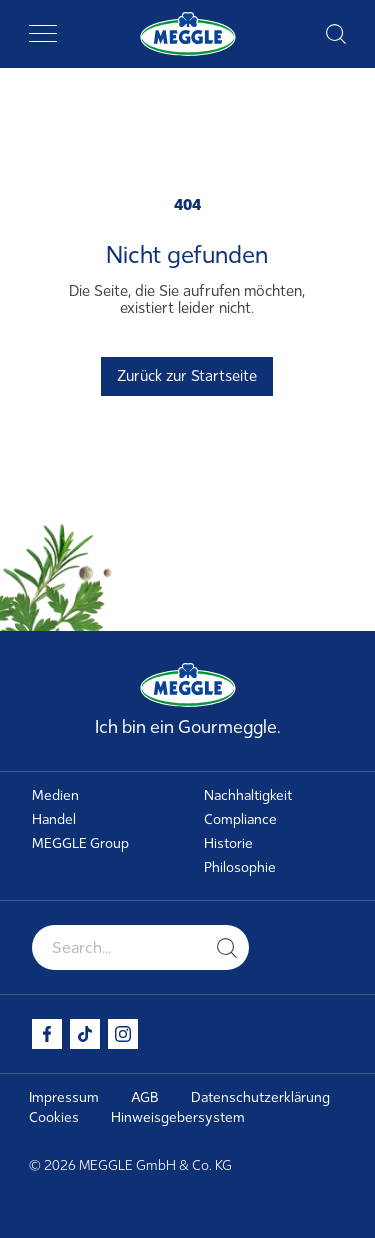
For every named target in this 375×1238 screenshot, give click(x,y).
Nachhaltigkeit (248, 795)
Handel (54, 819)
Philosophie (240, 867)
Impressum (64, 1097)
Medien (55, 795)
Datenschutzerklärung (260, 1097)
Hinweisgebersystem (178, 1117)
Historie (228, 843)
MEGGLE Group (80, 843)
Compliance (240, 819)
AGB (145, 1097)
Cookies (54, 1117)
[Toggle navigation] (43, 34)
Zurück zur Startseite (187, 376)
